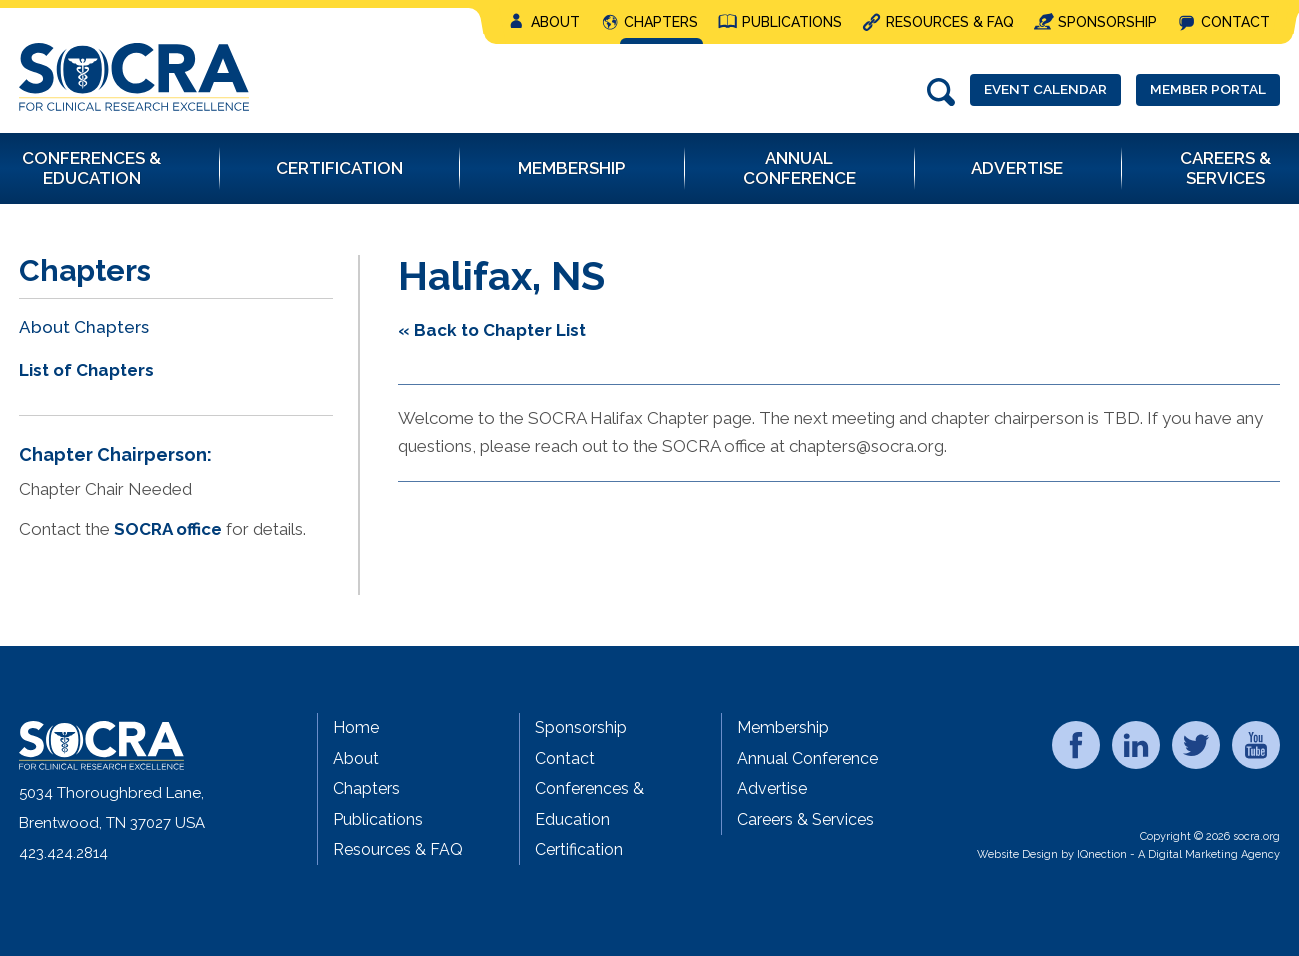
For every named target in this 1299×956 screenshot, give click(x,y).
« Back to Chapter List (492, 330)
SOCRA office (168, 529)
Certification (579, 849)
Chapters (661, 22)
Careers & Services (805, 819)
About (555, 22)
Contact (1235, 22)
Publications (792, 22)
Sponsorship (1107, 22)
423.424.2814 (63, 853)
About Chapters (84, 327)
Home (356, 727)
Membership (783, 727)
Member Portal (1196, 92)
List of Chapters (86, 370)
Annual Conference (807, 758)
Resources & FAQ (950, 22)
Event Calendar (1009, 92)
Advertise (772, 788)
